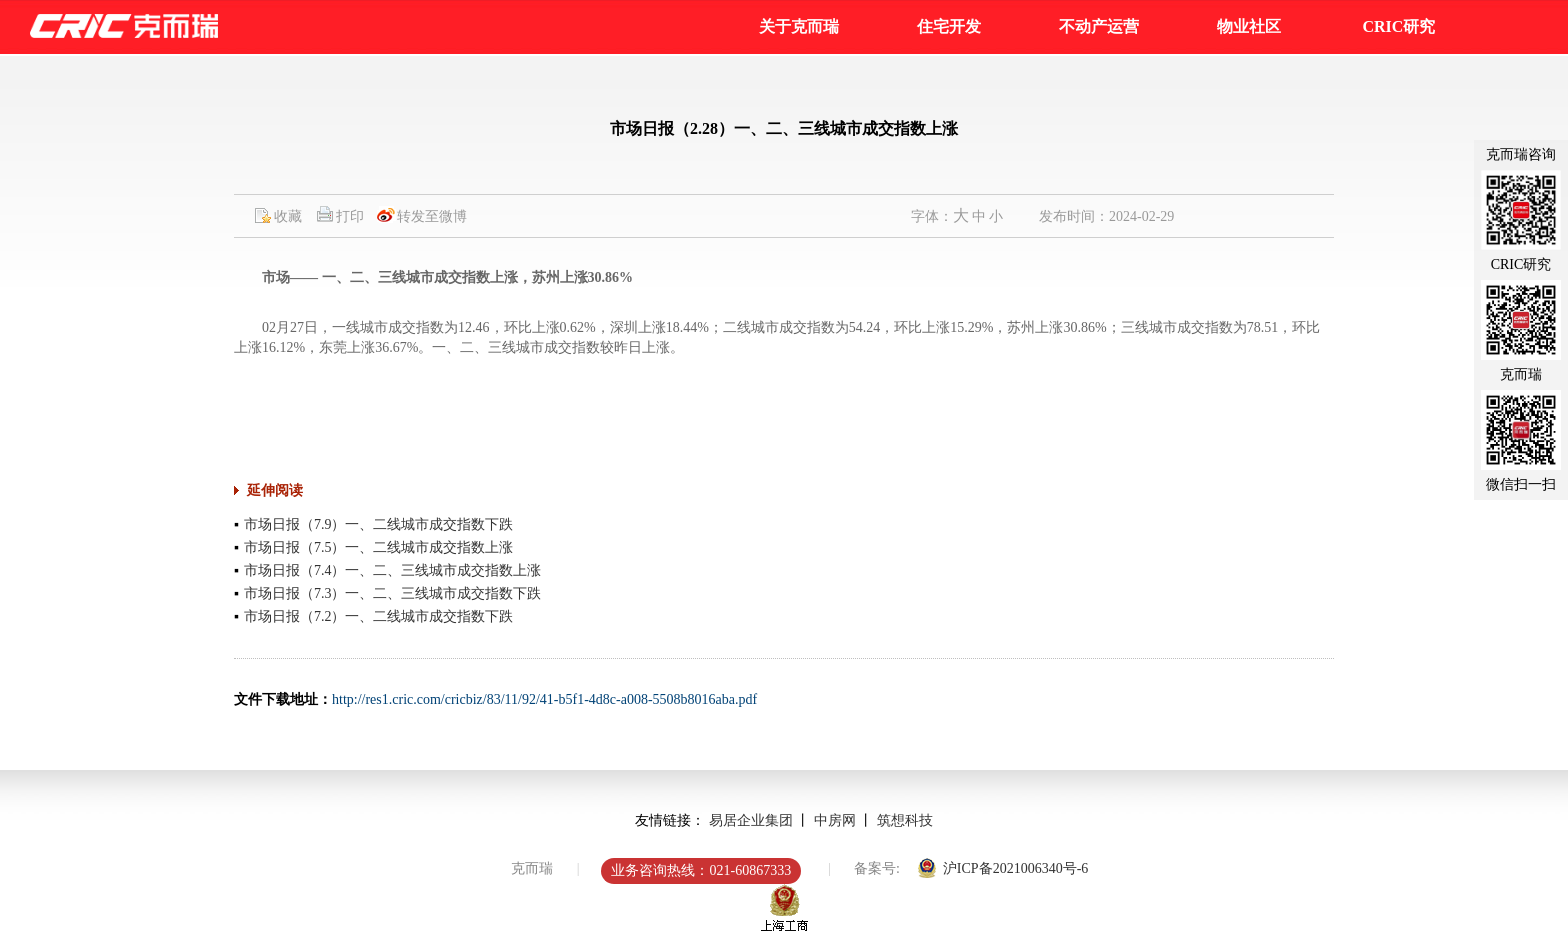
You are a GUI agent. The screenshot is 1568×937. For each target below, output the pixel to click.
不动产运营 (1099, 26)
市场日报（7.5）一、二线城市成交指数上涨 (379, 547)
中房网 (835, 820)
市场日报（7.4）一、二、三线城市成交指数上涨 (393, 570)
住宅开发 (949, 26)
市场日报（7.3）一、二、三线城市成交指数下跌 (393, 593)
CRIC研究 (1398, 26)
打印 (350, 216)
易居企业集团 (751, 820)
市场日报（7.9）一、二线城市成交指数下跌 (379, 524)
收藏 (288, 216)
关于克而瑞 (799, 26)
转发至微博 (432, 216)
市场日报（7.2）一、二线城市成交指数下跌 (379, 616)
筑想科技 (905, 820)
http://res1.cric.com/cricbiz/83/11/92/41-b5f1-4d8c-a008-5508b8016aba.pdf (544, 699)
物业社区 (1249, 26)
